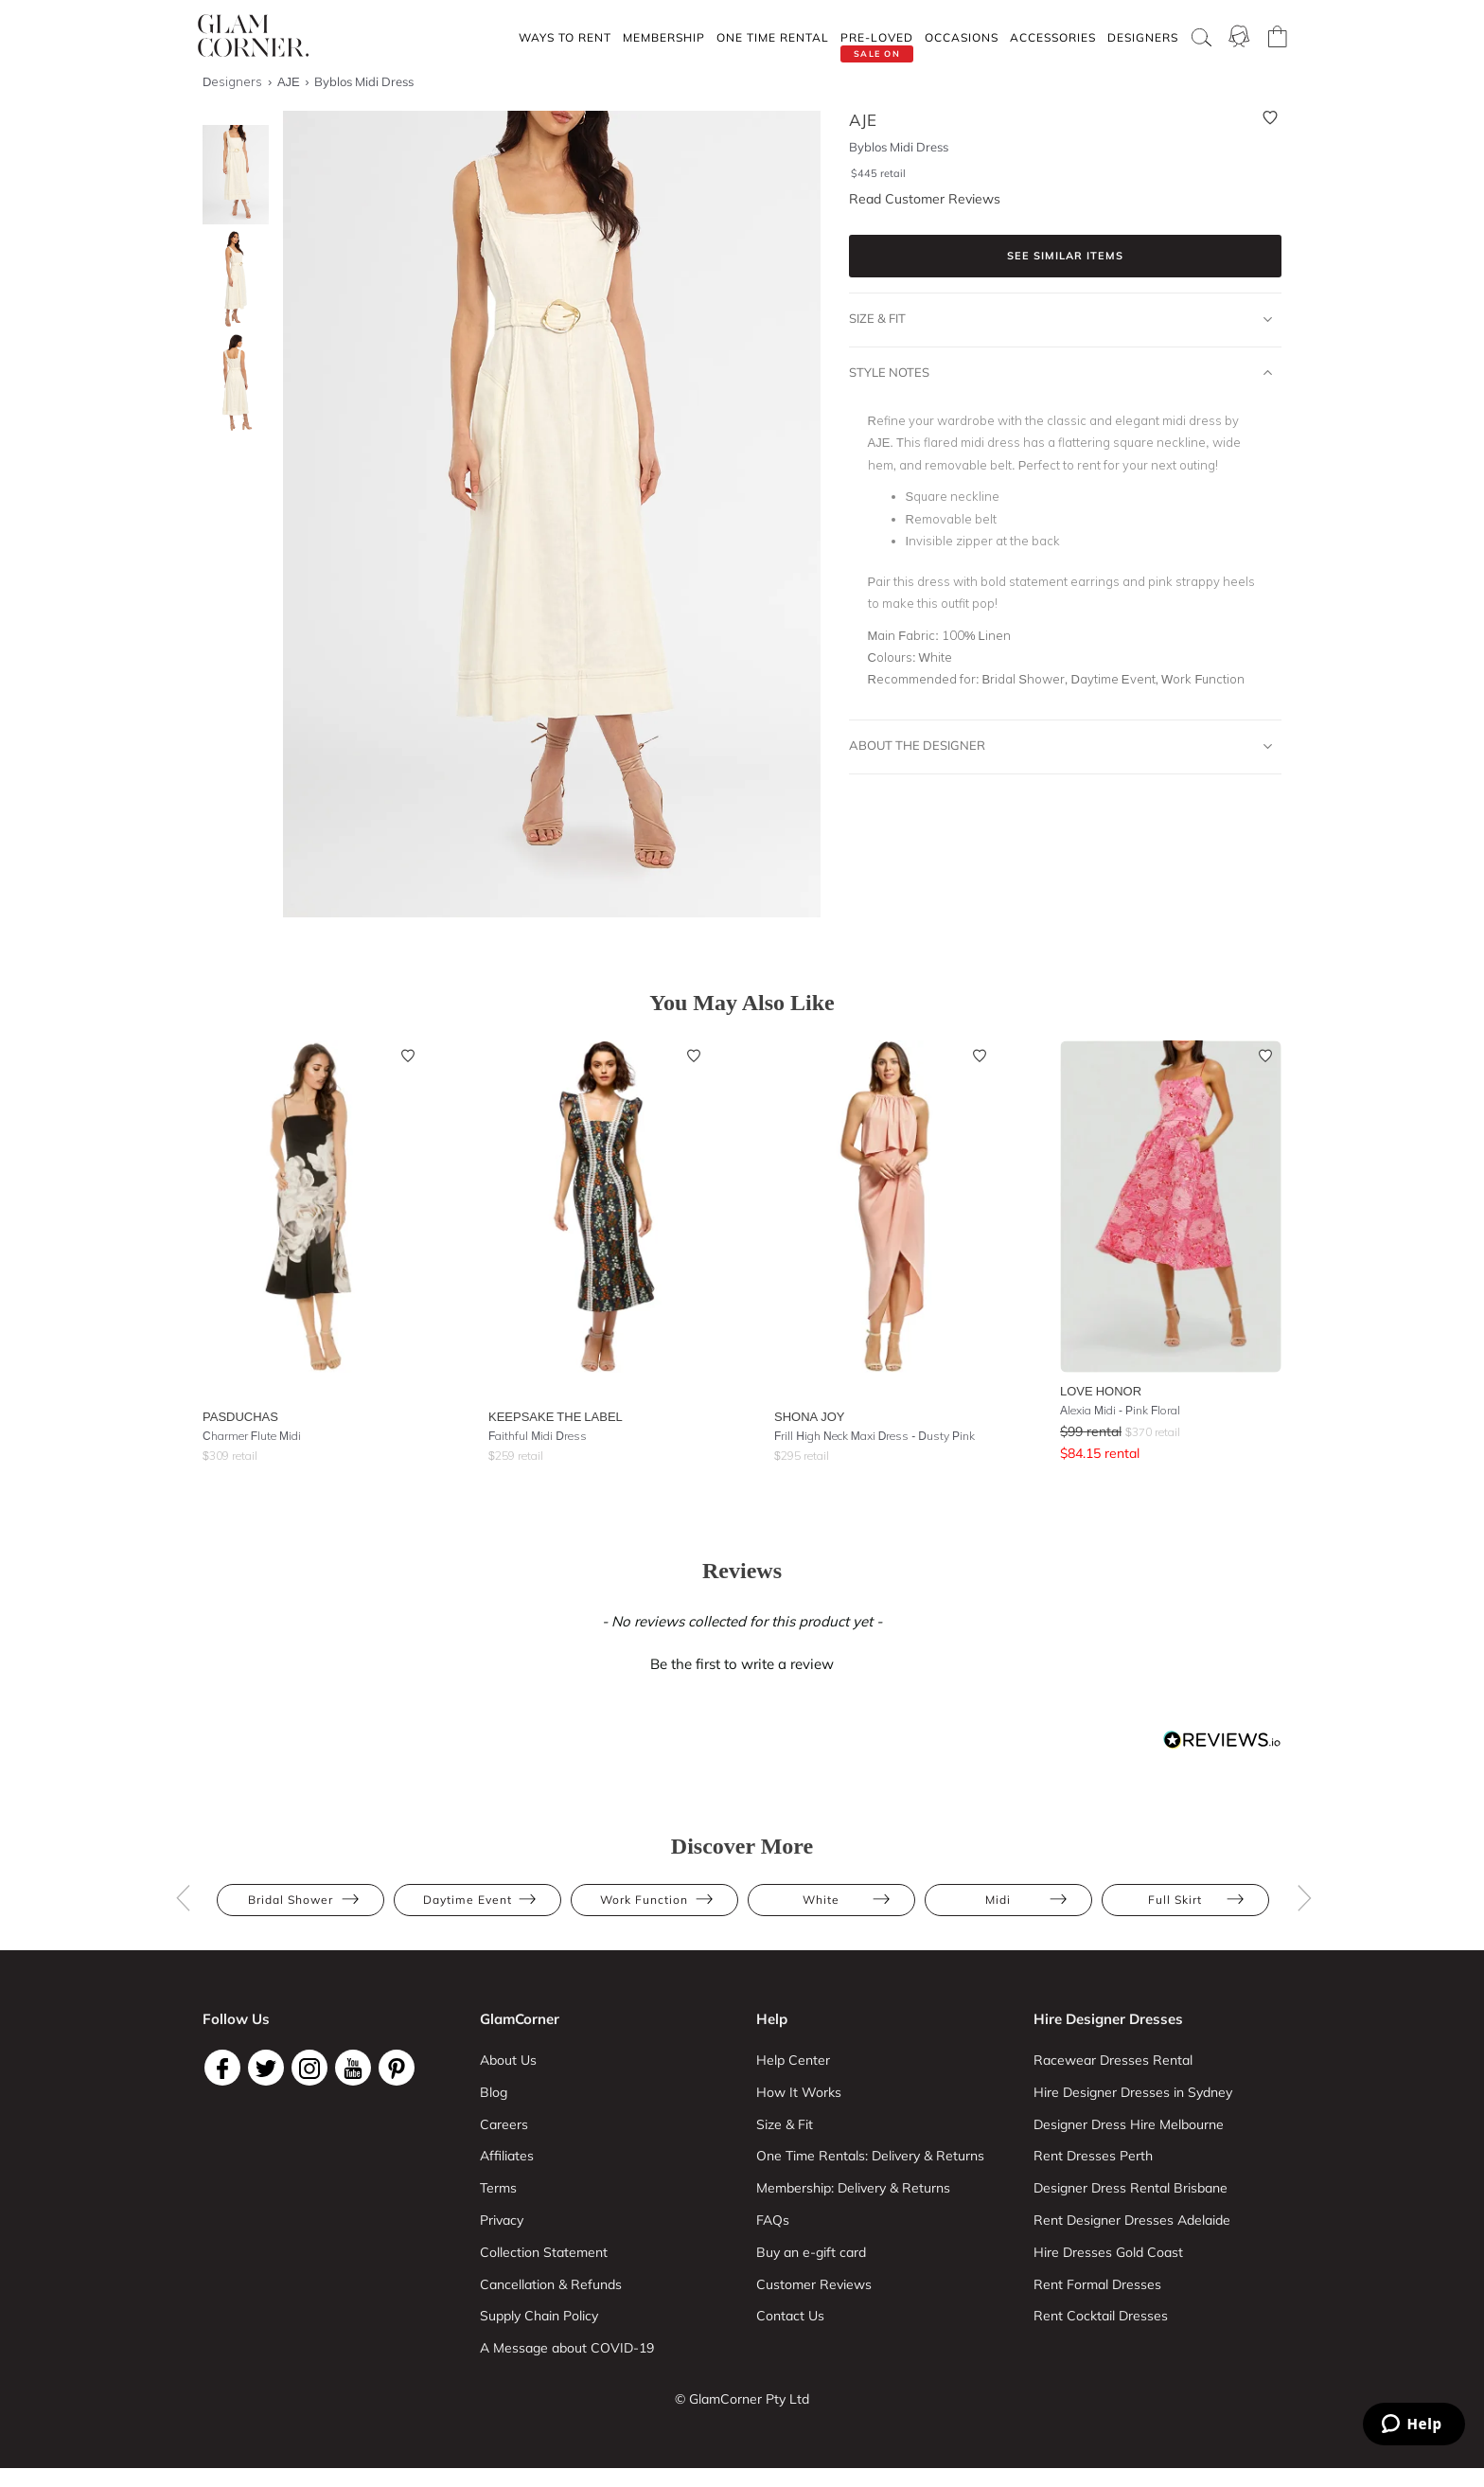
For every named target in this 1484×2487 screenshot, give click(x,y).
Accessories (1053, 37)
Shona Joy (809, 1416)
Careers (504, 2124)
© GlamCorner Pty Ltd (742, 2398)
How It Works (798, 2092)
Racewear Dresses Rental (1113, 2060)
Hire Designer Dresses (1108, 2019)
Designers (1142, 37)
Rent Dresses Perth (1093, 2155)
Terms (498, 2187)
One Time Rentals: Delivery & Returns (870, 2155)
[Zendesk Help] (1414, 2424)
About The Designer (1061, 746)
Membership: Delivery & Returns (853, 2187)
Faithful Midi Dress (537, 1436)
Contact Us (790, 2315)
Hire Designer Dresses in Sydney (1133, 2092)
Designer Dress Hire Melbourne (1129, 2124)
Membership (664, 37)
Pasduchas (240, 1416)
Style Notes (1061, 373)
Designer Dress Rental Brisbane (1131, 2187)
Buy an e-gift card (811, 2252)
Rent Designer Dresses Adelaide (1132, 2220)
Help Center (793, 2060)
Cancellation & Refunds (551, 2284)
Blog (493, 2092)
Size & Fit (1061, 319)
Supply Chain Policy (539, 2315)
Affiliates (507, 2155)
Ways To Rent (565, 37)
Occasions (961, 37)
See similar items (1065, 255)
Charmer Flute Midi (252, 1436)
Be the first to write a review (742, 1664)
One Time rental (772, 37)
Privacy (501, 2220)
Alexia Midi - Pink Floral (1120, 1410)
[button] (742, 1661)
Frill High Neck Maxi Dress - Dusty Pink (874, 1436)
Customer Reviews (814, 2284)
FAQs (772, 2220)
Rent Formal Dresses (1097, 2284)
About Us (508, 2060)
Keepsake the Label (555, 1416)
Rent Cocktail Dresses (1101, 2315)
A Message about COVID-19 (567, 2347)
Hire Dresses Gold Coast (1108, 2252)
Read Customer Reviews (924, 198)
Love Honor (1100, 1390)
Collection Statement (544, 2252)
